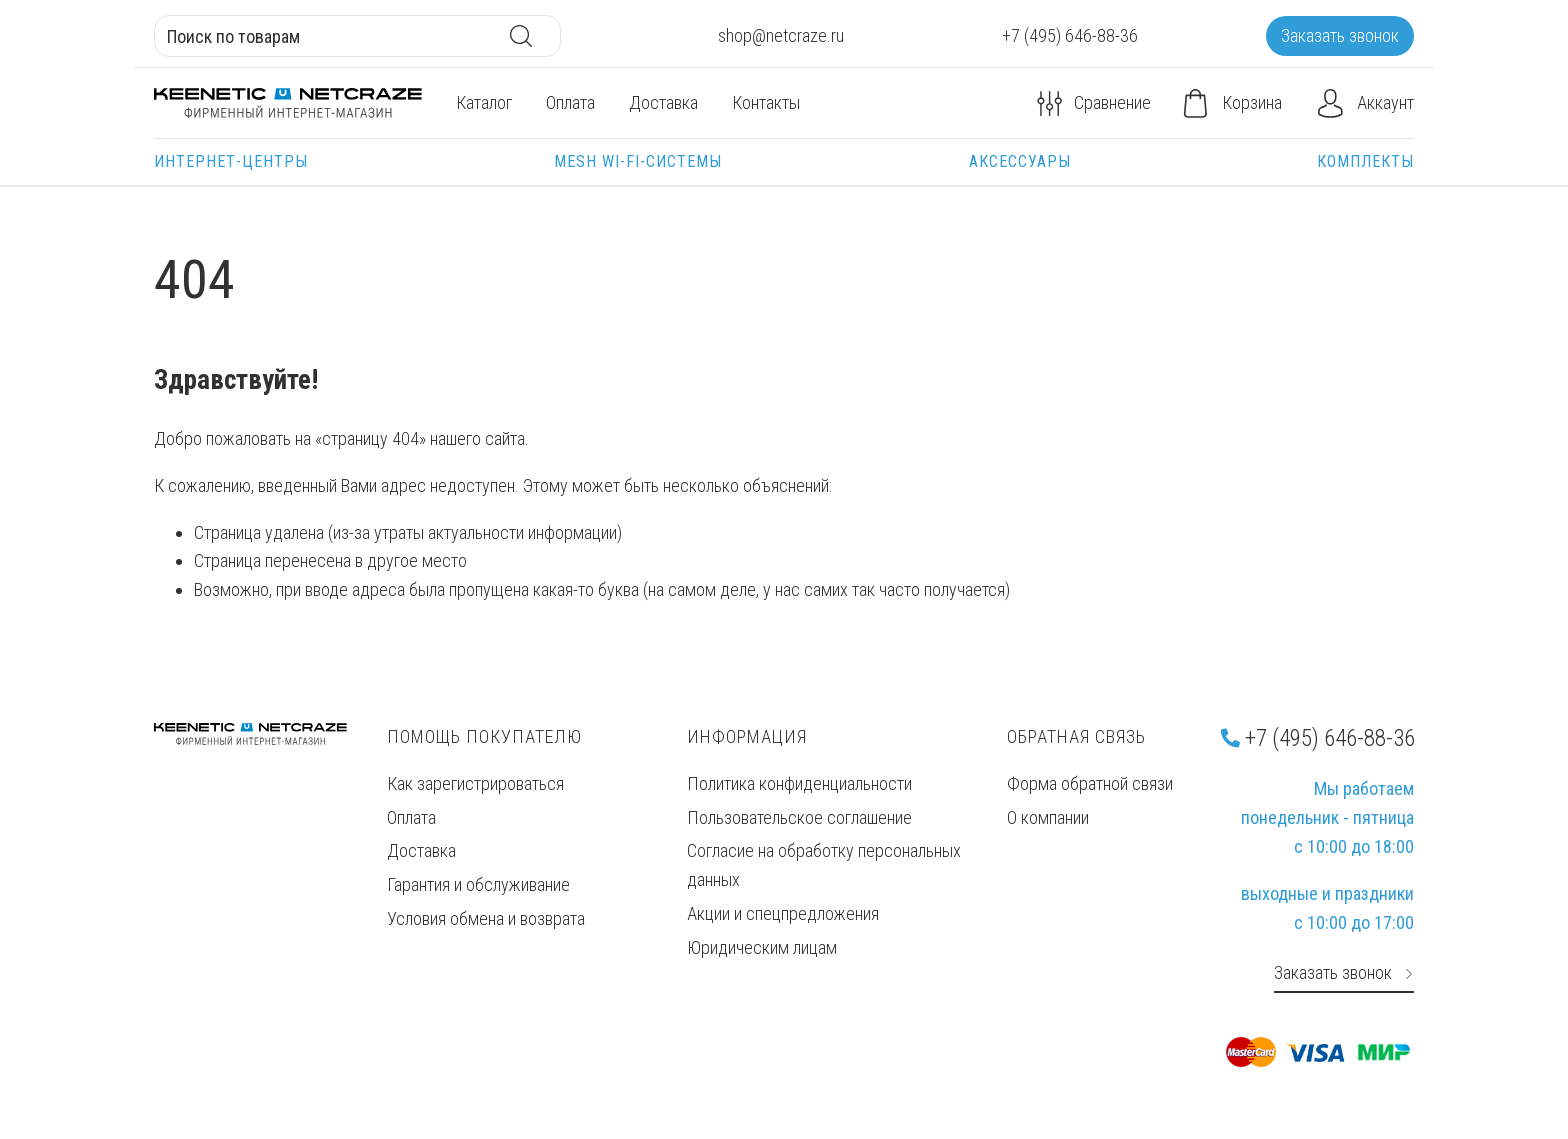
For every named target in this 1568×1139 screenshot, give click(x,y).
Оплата (570, 102)
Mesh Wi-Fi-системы (638, 161)
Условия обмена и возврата (486, 918)
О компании (1048, 817)
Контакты (766, 102)
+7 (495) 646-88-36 (1318, 738)
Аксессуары (1020, 161)
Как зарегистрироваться (475, 783)
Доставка (663, 102)
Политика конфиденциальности (799, 783)
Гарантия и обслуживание (478, 884)
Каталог (484, 102)
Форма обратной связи (1090, 783)
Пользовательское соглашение (799, 817)
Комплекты (1365, 161)
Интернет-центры (231, 161)
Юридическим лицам (762, 947)
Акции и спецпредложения (783, 913)
